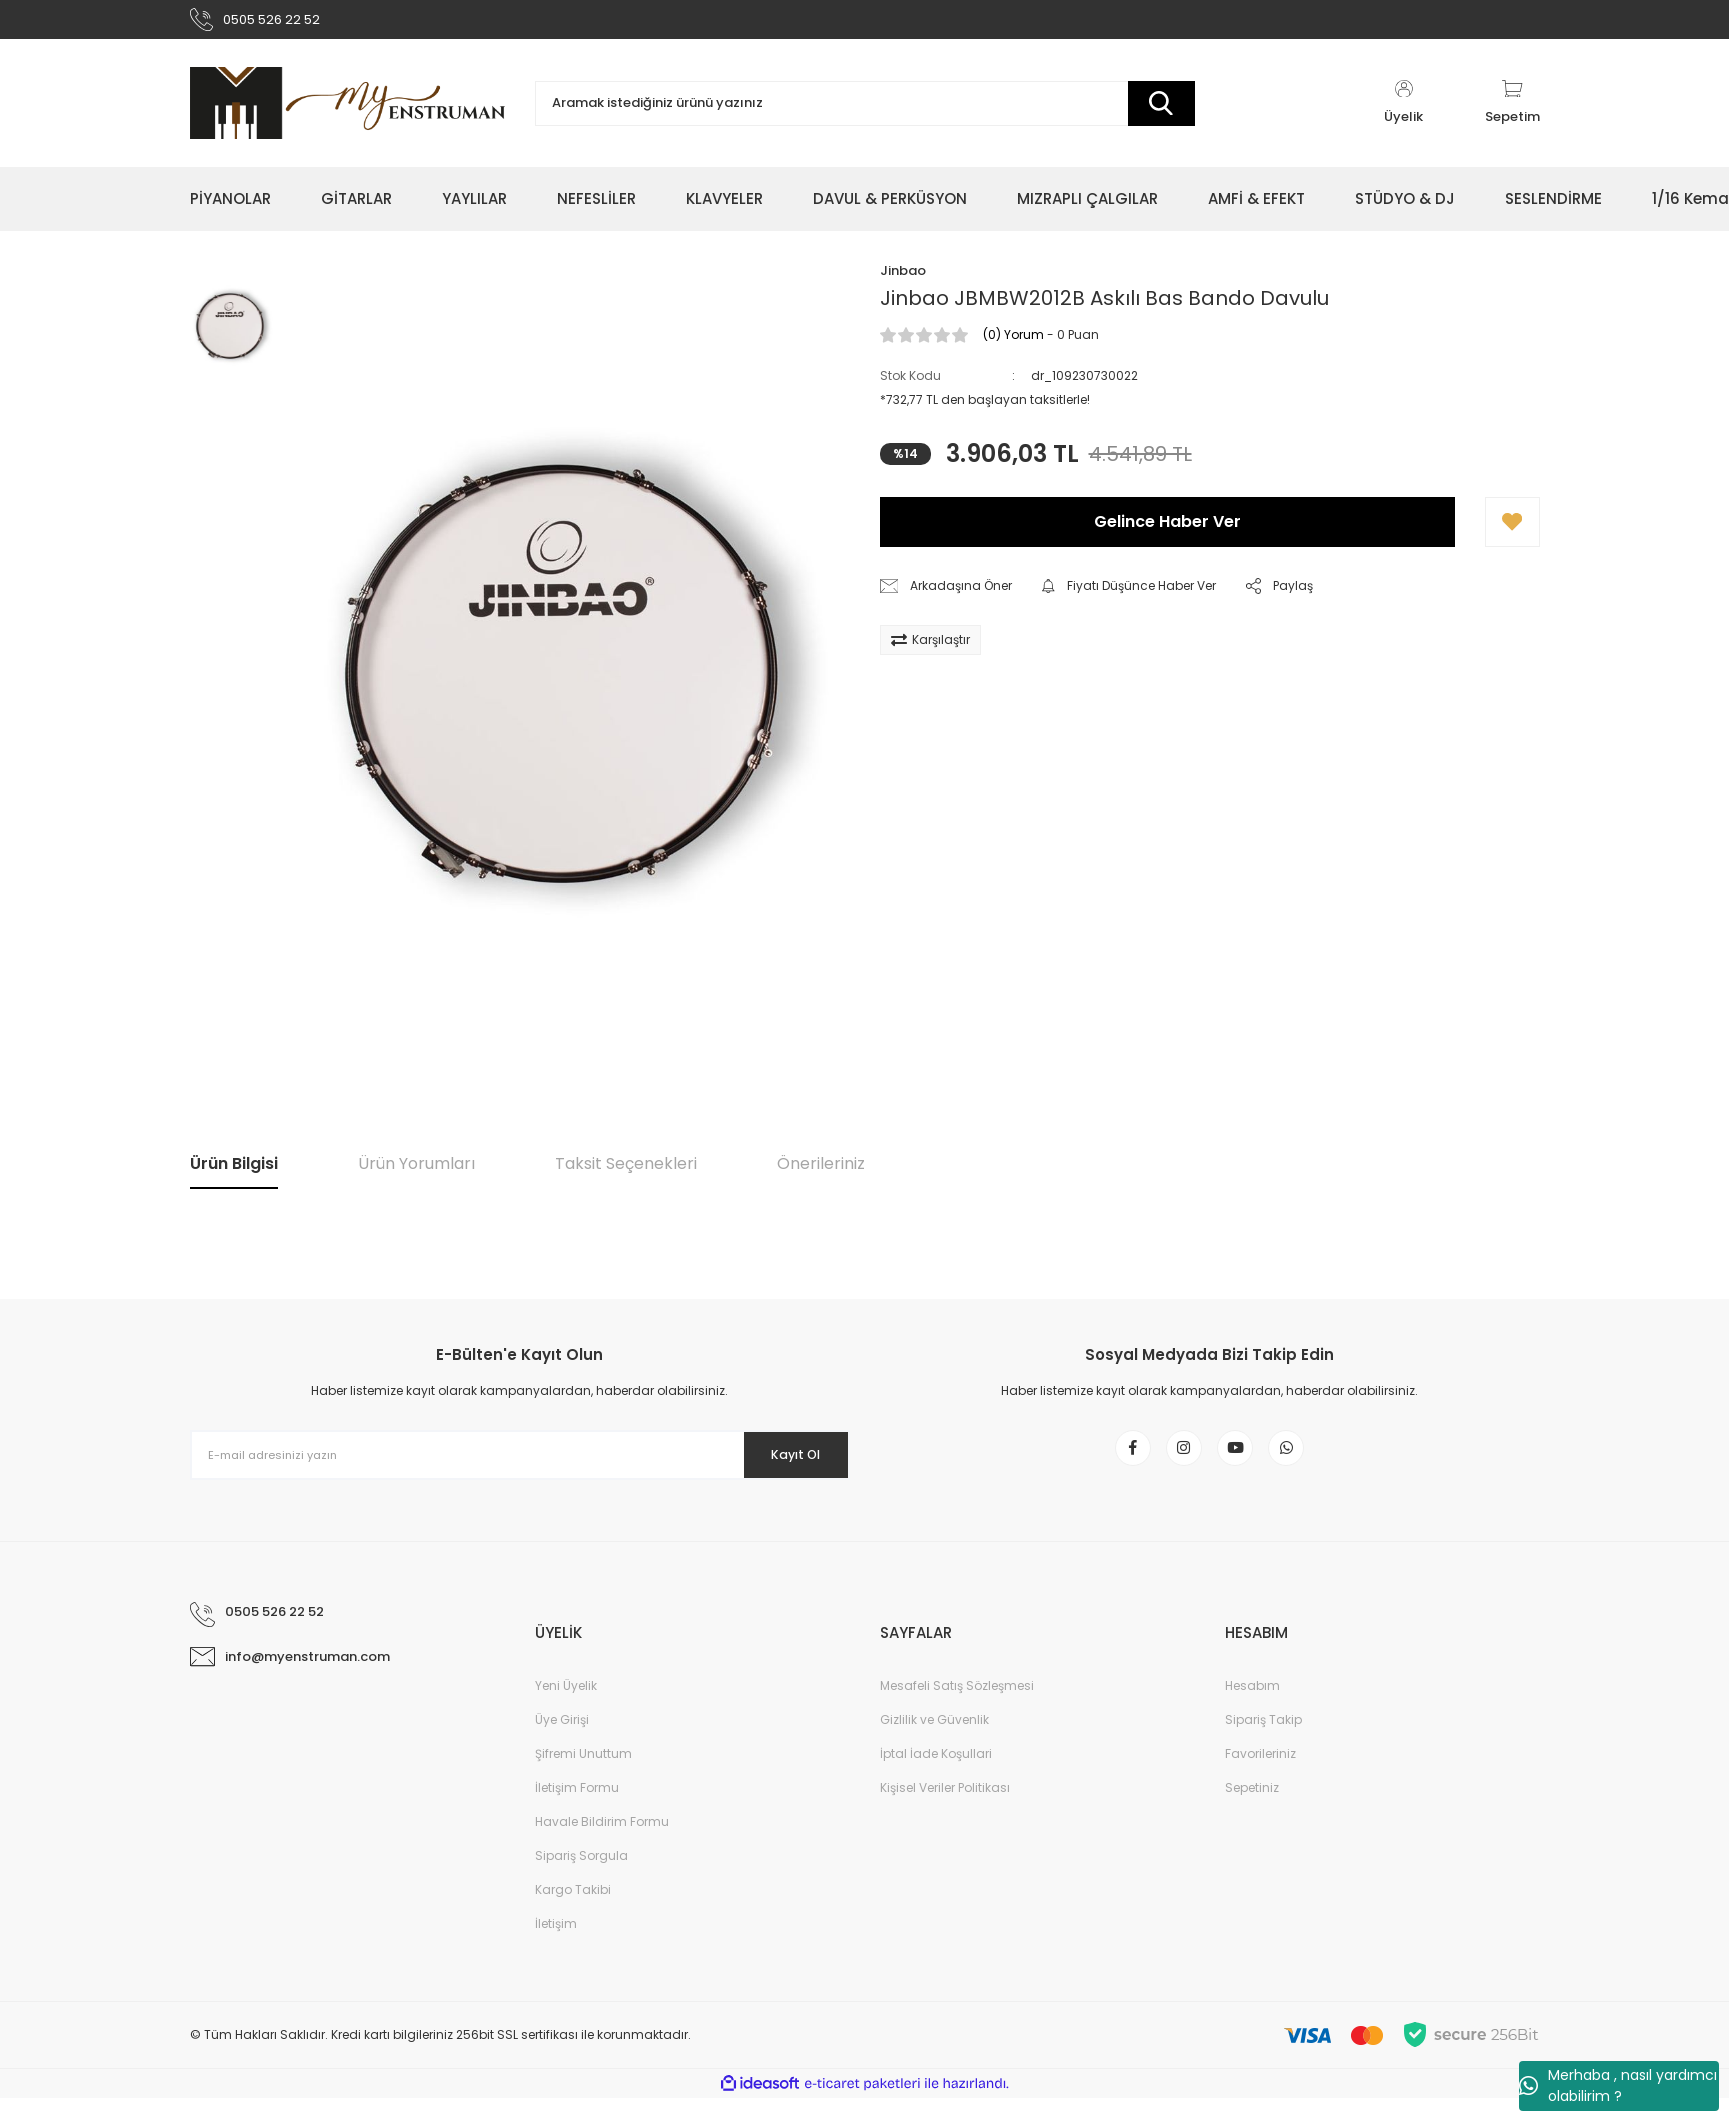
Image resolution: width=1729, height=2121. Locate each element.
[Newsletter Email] (520, 1464)
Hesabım (1252, 1708)
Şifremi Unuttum (583, 1776)
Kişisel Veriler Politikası (945, 1810)
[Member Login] (1404, 112)
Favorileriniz (1260, 1776)
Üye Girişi (562, 1742)
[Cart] (1512, 112)
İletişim (556, 1946)
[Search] (865, 112)
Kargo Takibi (573, 1912)
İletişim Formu (577, 1810)
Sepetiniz (1252, 1810)
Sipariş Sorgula (581, 1878)
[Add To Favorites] (1512, 531)
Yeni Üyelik (566, 1708)
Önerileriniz (821, 1172)
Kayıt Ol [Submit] (782, 1464)
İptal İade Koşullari (936, 1776)
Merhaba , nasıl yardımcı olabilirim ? (1618, 2085)
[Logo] (347, 112)
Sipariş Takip (1263, 1742)
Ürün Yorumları (416, 1172)
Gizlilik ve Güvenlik (934, 1742)
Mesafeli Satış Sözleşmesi (957, 1708)
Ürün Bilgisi (234, 1172)
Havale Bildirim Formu (602, 1844)
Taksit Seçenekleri (626, 1172)
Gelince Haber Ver (1167, 530)
